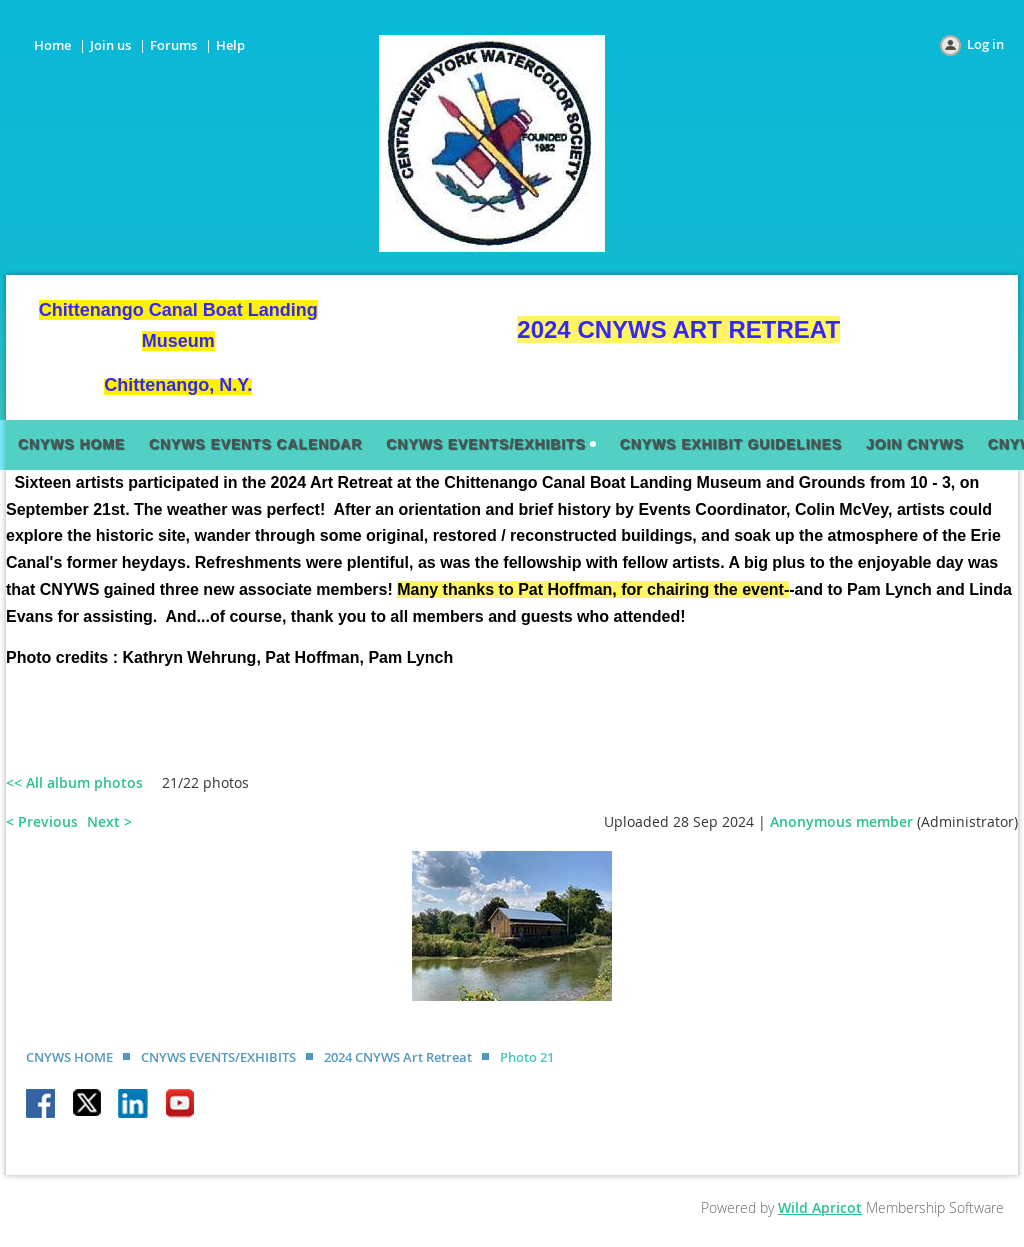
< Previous (42, 821)
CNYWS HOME (69, 1057)
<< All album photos (74, 782)
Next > (109, 821)
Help (230, 45)
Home (52, 45)
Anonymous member (841, 821)
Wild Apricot (820, 1207)
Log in (985, 44)
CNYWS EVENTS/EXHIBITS (218, 1057)
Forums (173, 45)
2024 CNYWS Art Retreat (398, 1057)
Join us (110, 45)
